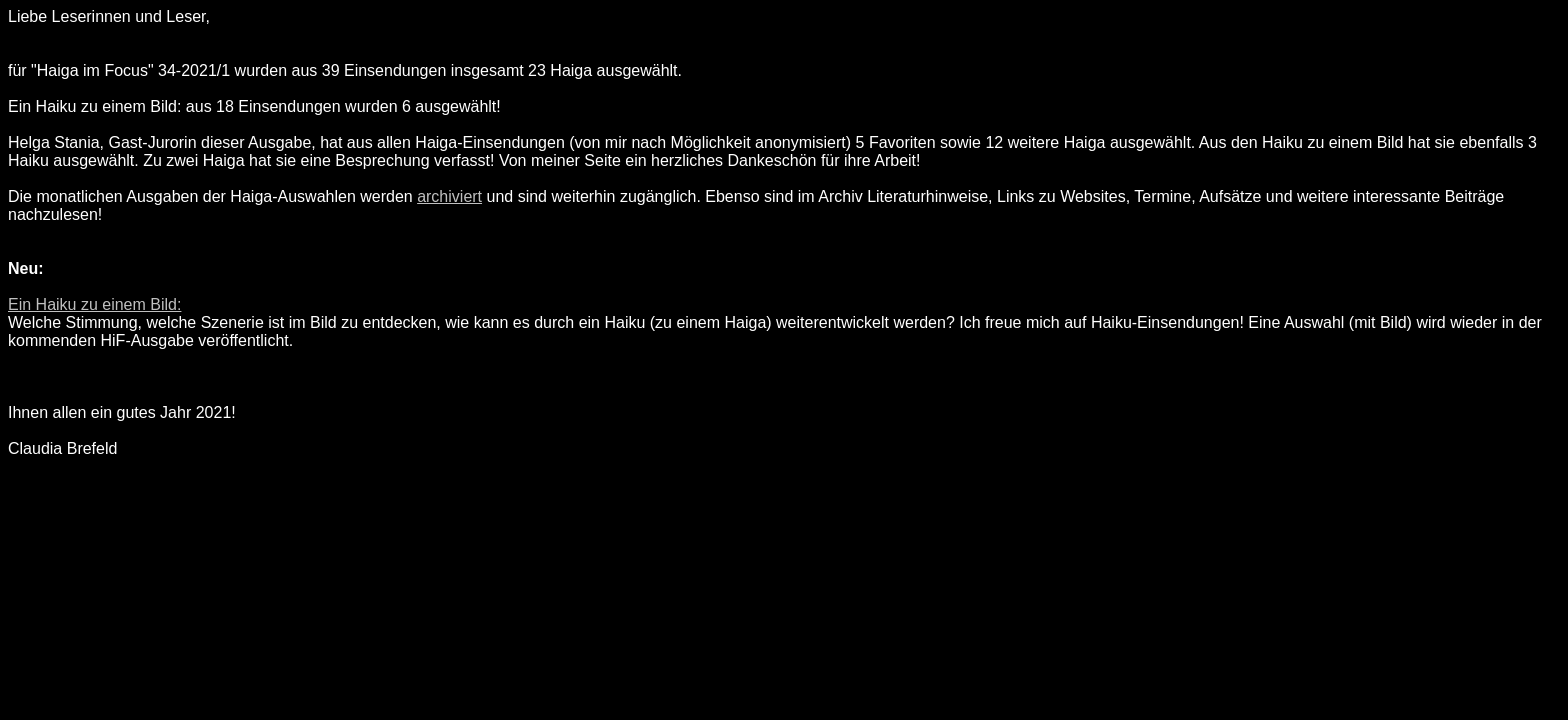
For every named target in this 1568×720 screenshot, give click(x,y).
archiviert (449, 196)
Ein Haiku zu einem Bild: (94, 304)
